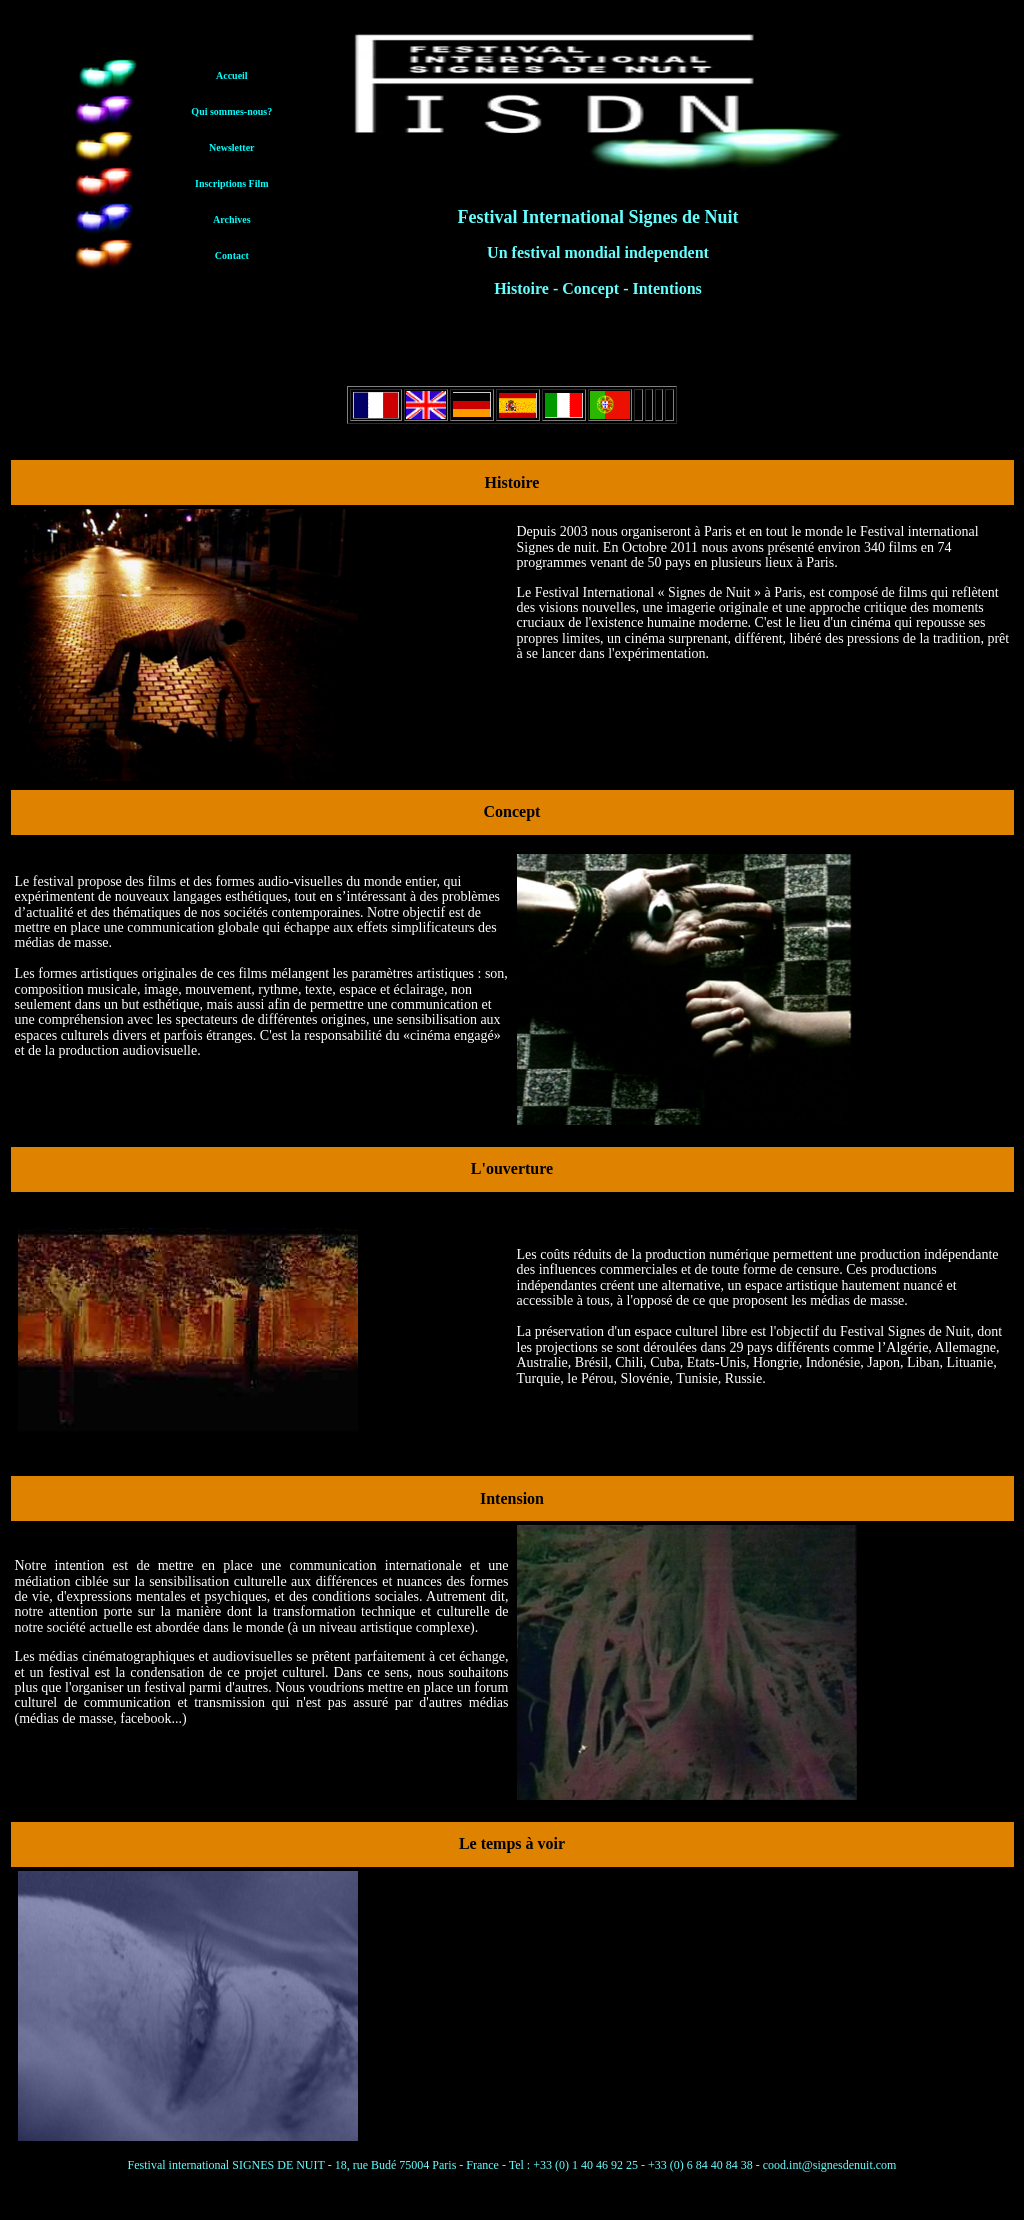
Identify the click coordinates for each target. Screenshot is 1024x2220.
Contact (232, 255)
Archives (232, 219)
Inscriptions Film (232, 183)
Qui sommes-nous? (231, 111)
